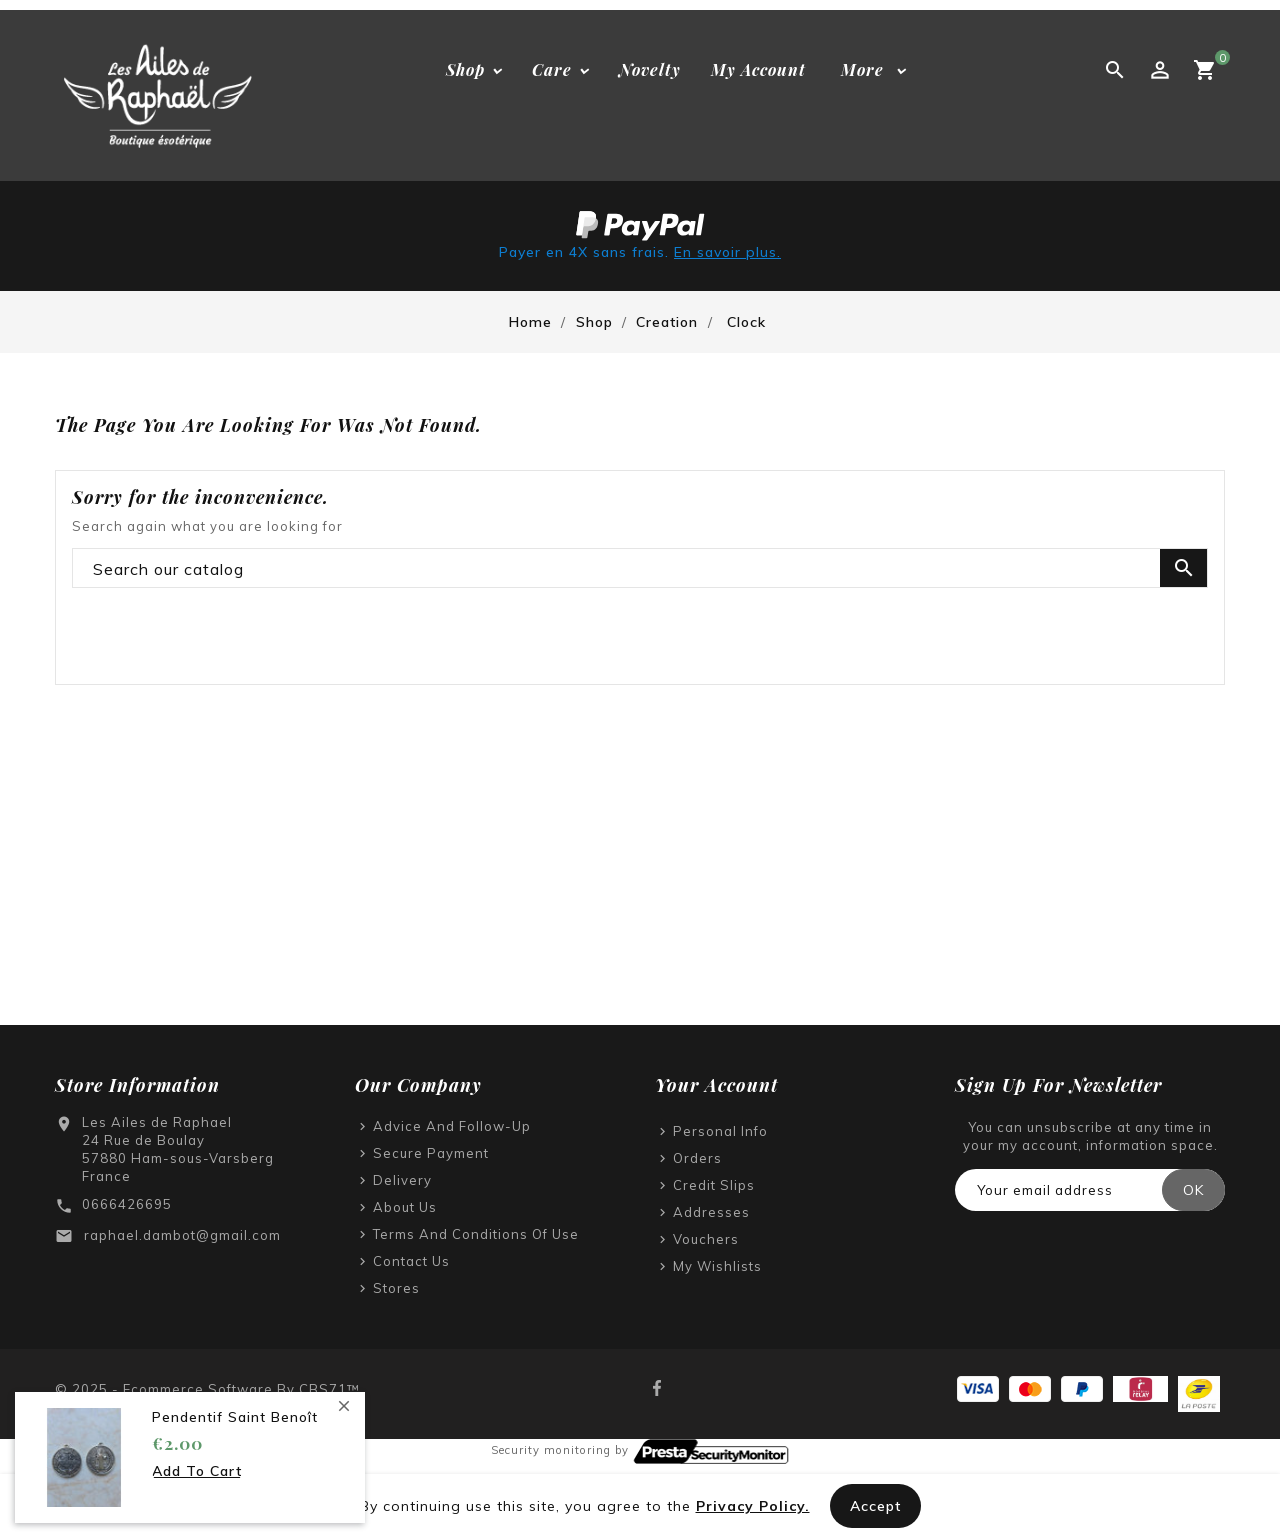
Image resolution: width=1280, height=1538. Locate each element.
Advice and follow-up (452, 1126)
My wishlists (717, 1266)
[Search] (640, 569)
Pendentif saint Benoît (235, 1417)
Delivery (402, 1180)
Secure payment (431, 1153)
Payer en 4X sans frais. (640, 252)
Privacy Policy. (753, 1506)
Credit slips (714, 1185)
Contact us (411, 1261)
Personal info (720, 1131)
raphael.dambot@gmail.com (182, 1235)
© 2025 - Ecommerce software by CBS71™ (207, 1389)
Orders (697, 1158)
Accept (875, 1506)
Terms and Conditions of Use (476, 1234)
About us (405, 1207)
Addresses (711, 1212)
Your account (716, 1085)
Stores (396, 1288)
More (862, 69)
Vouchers (706, 1239)
